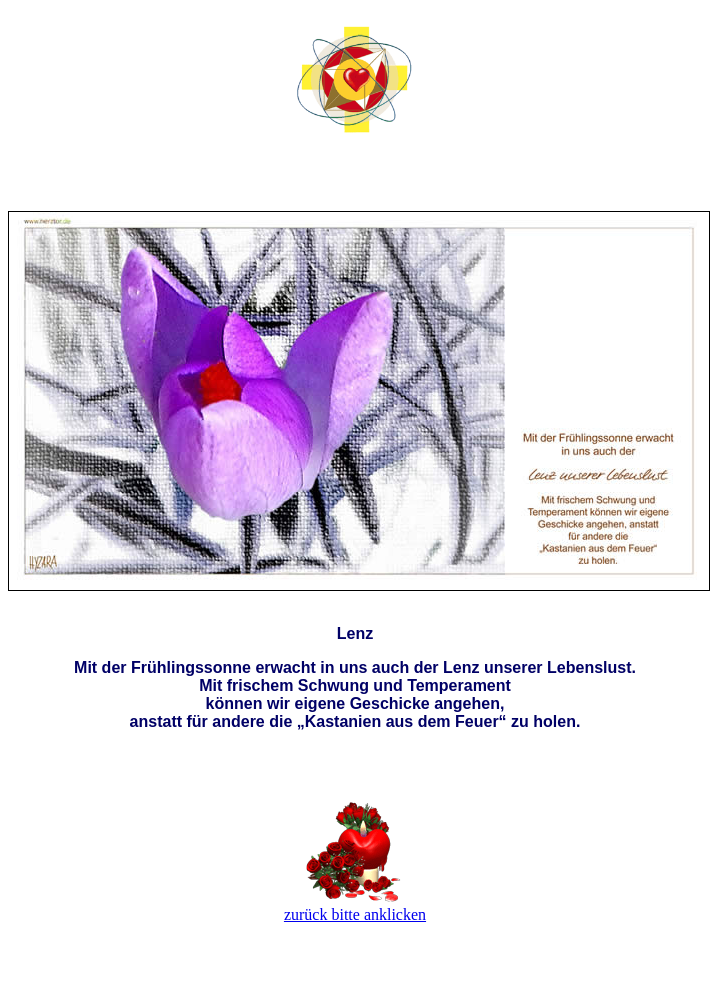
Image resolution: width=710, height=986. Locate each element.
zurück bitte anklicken (355, 914)
